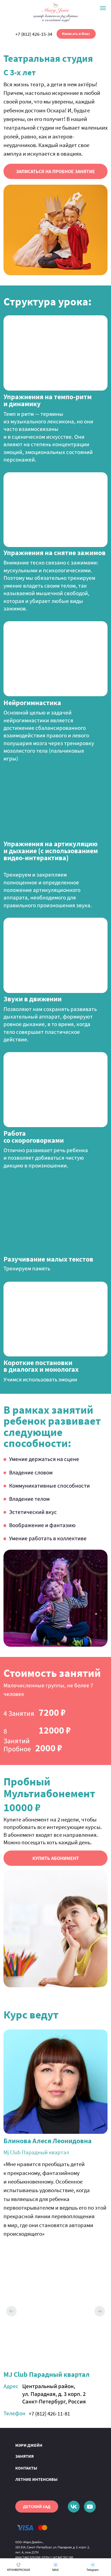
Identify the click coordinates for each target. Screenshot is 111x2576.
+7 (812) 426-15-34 (33, 34)
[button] (55, 171)
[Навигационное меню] (103, 8)
